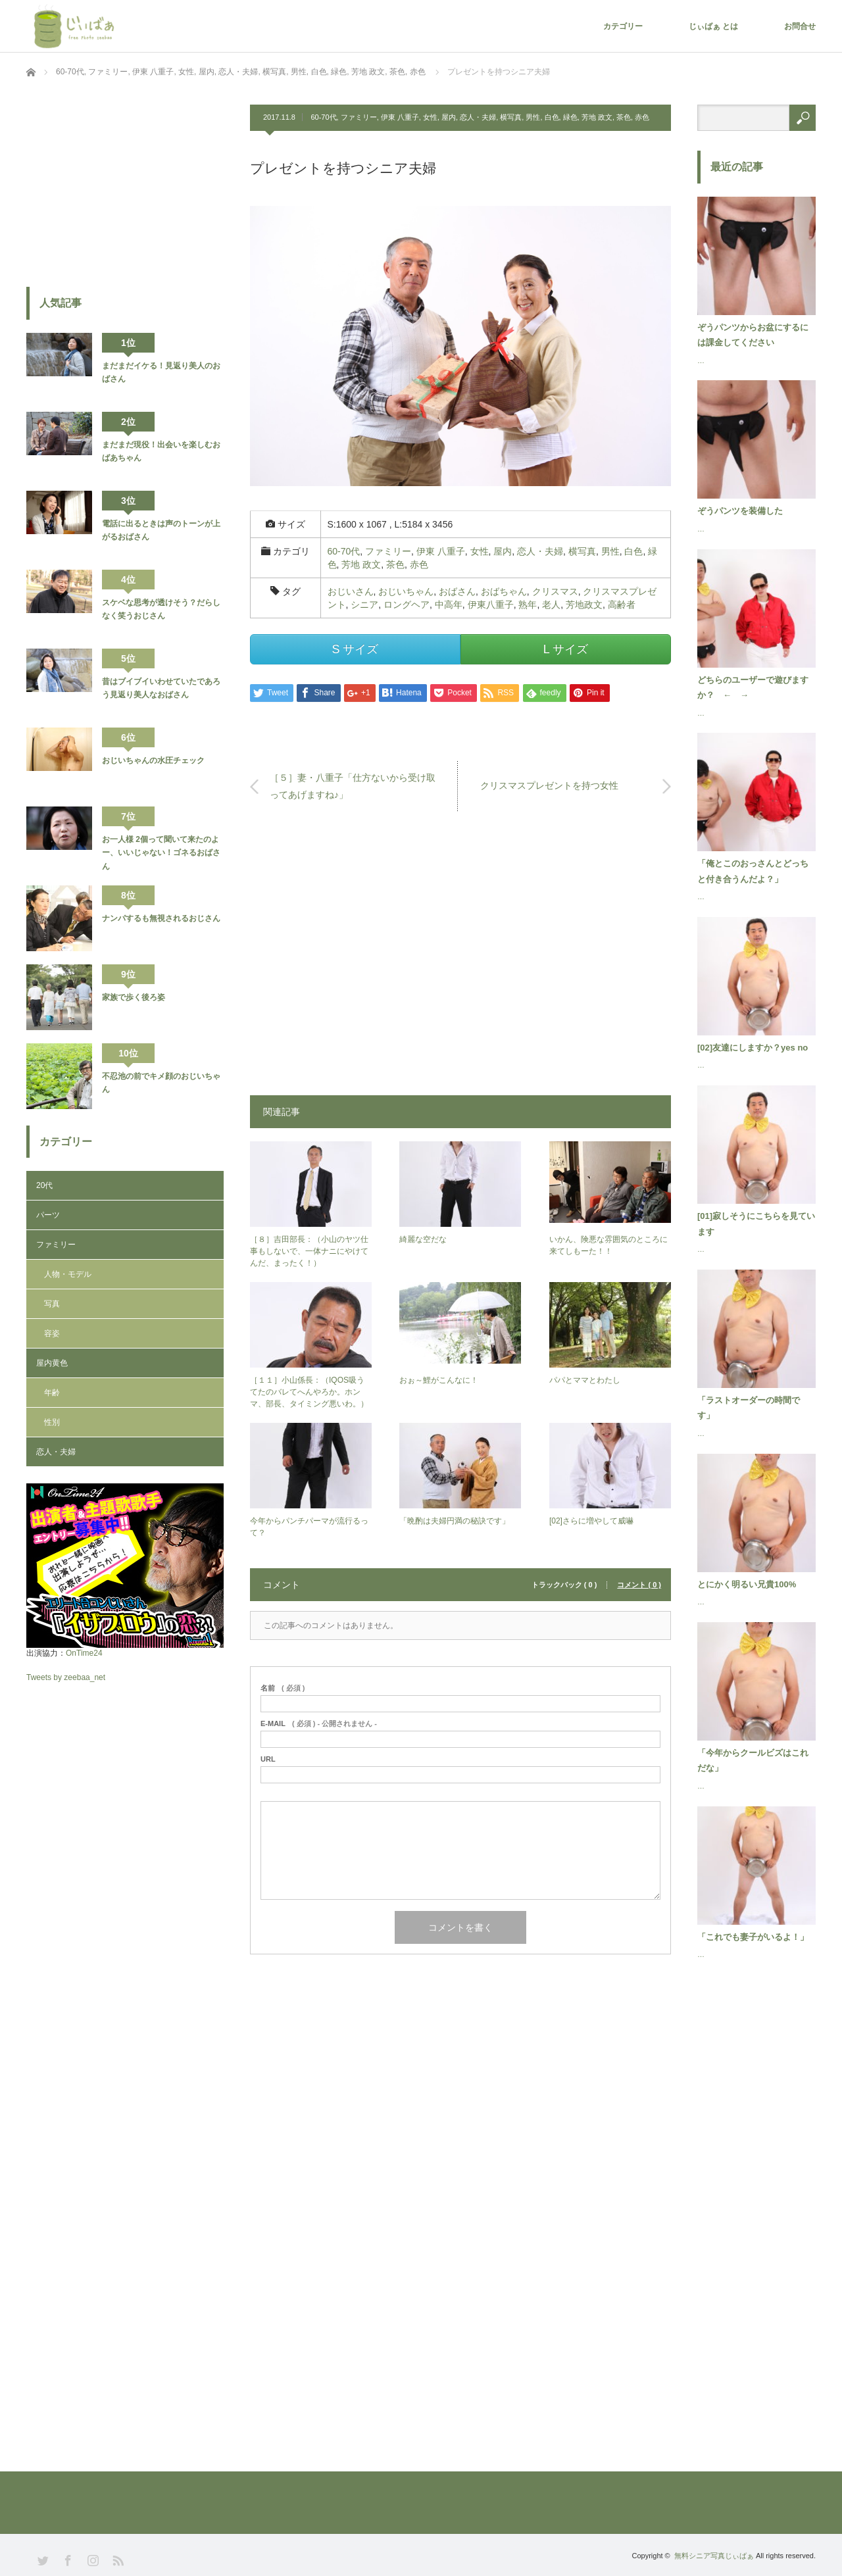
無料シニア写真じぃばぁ (714, 2556)
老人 (551, 604)
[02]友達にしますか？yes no (752, 1048)
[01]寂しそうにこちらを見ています (756, 1223)
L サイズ (565, 649)
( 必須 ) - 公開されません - (318, 1723)
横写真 (511, 117)
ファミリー (359, 117)
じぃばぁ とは (713, 26)
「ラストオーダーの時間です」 (748, 1407)
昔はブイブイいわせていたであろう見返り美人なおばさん (161, 688)
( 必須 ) (282, 1688)
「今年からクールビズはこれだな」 (752, 1760)
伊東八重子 (491, 604)
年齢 (52, 1392)
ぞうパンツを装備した (740, 511)
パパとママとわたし (584, 1380)
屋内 (448, 117)
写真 (52, 1303)
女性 (430, 117)
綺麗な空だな (423, 1239)
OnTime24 (84, 1653)
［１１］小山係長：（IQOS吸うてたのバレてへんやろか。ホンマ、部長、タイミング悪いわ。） (309, 1391)
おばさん (457, 591)
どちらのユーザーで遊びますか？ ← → (752, 687)
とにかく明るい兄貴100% (746, 1584)
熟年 (527, 604)
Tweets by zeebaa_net (65, 1677)
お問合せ (800, 26)
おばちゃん (504, 591)
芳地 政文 (597, 117)
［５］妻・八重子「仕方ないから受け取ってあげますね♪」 (352, 785)
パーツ (48, 1215)
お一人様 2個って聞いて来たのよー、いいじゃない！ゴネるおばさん (161, 853)
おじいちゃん (405, 591)
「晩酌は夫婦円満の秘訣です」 (454, 1520)
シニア (364, 604)
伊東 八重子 (400, 117)
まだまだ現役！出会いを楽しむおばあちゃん (161, 451)
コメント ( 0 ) (639, 1585)
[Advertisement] (460, 960)
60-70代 (323, 117)
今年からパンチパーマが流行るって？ (309, 1526)
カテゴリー (623, 26)
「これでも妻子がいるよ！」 (752, 1937)
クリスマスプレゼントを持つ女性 (549, 786)
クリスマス (555, 591)
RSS (116, 2559)
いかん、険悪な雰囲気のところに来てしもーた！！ (608, 1245)
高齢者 (621, 604)
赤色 (642, 117)
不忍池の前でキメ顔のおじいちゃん (161, 1083)
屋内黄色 (52, 1363)
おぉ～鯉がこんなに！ (438, 1380)
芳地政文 (584, 604)
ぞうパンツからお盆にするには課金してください (752, 334)
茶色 (623, 117)
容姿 (52, 1333)
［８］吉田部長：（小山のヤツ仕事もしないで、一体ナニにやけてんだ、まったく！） (309, 1251)
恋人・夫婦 (478, 117)
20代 (44, 1185)
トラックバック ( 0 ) (564, 1585)
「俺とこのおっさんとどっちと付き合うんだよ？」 (752, 870)
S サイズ (355, 649)
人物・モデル (67, 1274)
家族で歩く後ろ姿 (133, 997)
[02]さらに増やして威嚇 (591, 1520)
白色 (552, 117)
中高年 (448, 604)
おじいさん (351, 591)
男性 (533, 117)
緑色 (570, 117)
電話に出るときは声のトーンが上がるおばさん (161, 530)
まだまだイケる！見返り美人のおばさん (161, 372)
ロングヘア (407, 604)
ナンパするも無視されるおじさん (161, 918)
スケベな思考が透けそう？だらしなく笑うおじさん (161, 609)
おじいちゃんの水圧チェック (153, 760)
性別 (52, 1422)
